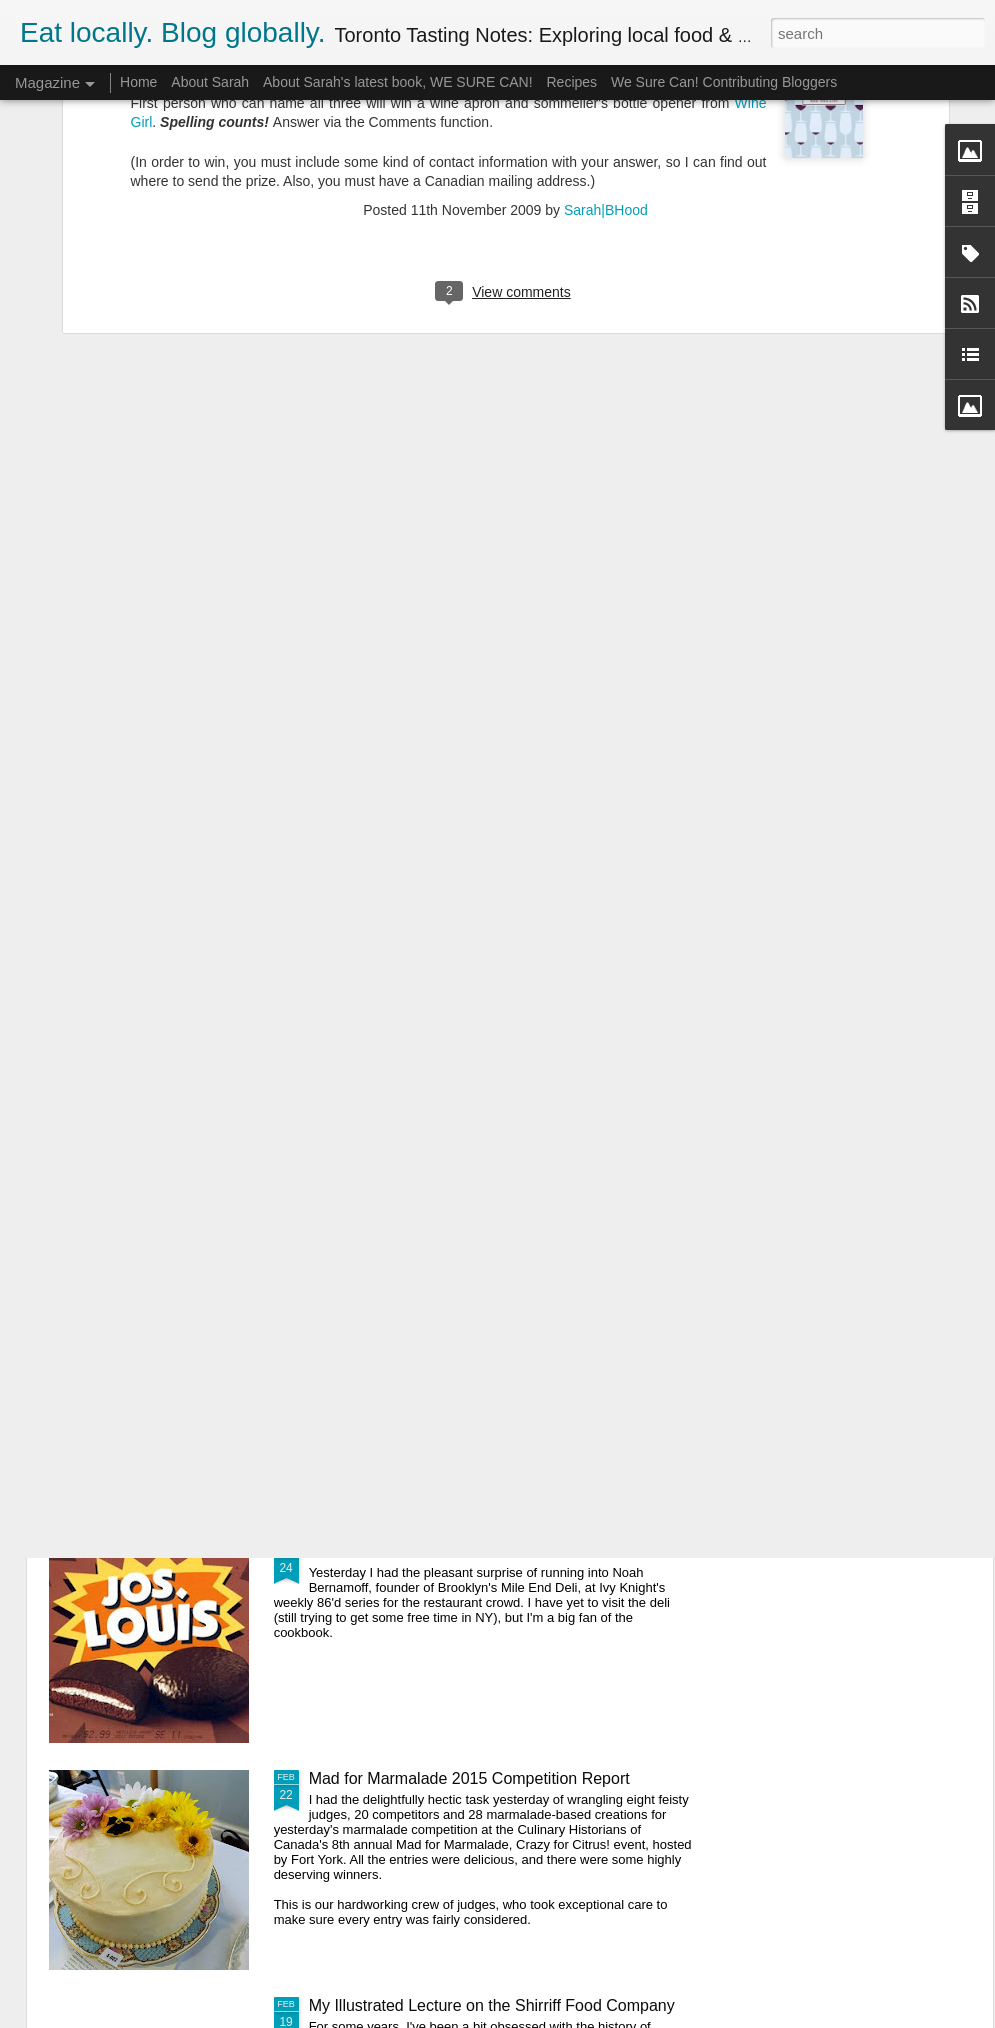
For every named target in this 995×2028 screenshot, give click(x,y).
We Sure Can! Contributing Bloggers (724, 82)
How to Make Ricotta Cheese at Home (445, 1097)
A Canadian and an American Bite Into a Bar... (472, 1551)
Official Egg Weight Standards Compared (455, 1324)
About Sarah (210, 82)
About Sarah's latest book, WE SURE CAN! (398, 82)
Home (138, 82)
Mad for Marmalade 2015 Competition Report (469, 1778)
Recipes (571, 82)
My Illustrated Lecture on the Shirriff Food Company (492, 2005)
